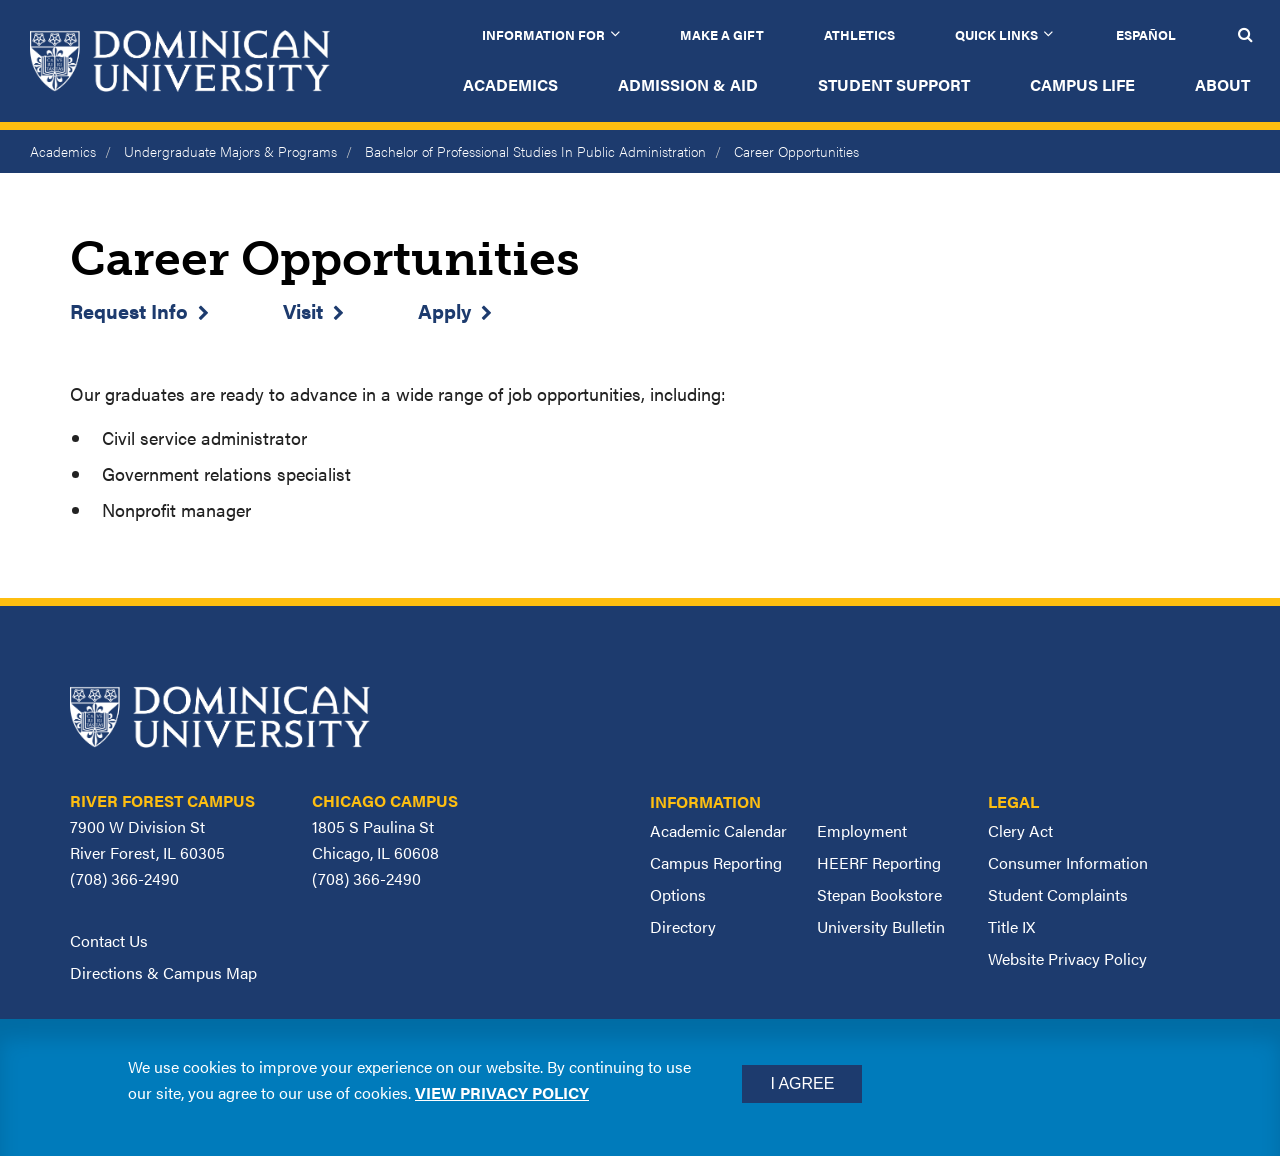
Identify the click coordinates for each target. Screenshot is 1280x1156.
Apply (444, 310)
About (1222, 84)
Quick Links (996, 34)
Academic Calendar (718, 830)
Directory (683, 926)
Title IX (1011, 926)
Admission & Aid (688, 84)
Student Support (894, 84)
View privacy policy (502, 1092)
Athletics (859, 34)
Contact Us (109, 940)
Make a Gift (722, 34)
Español (1146, 34)
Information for (543, 34)
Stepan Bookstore (879, 894)
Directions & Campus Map (163, 972)
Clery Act (1020, 830)
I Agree (802, 1083)
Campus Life (1082, 84)
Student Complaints (1058, 894)
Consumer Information (1068, 862)
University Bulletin (881, 926)
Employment (862, 830)
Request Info (129, 310)
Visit (303, 310)
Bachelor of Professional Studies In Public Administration (535, 151)
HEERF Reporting (879, 862)
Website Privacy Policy (1067, 958)
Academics (510, 84)
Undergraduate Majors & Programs (230, 151)
